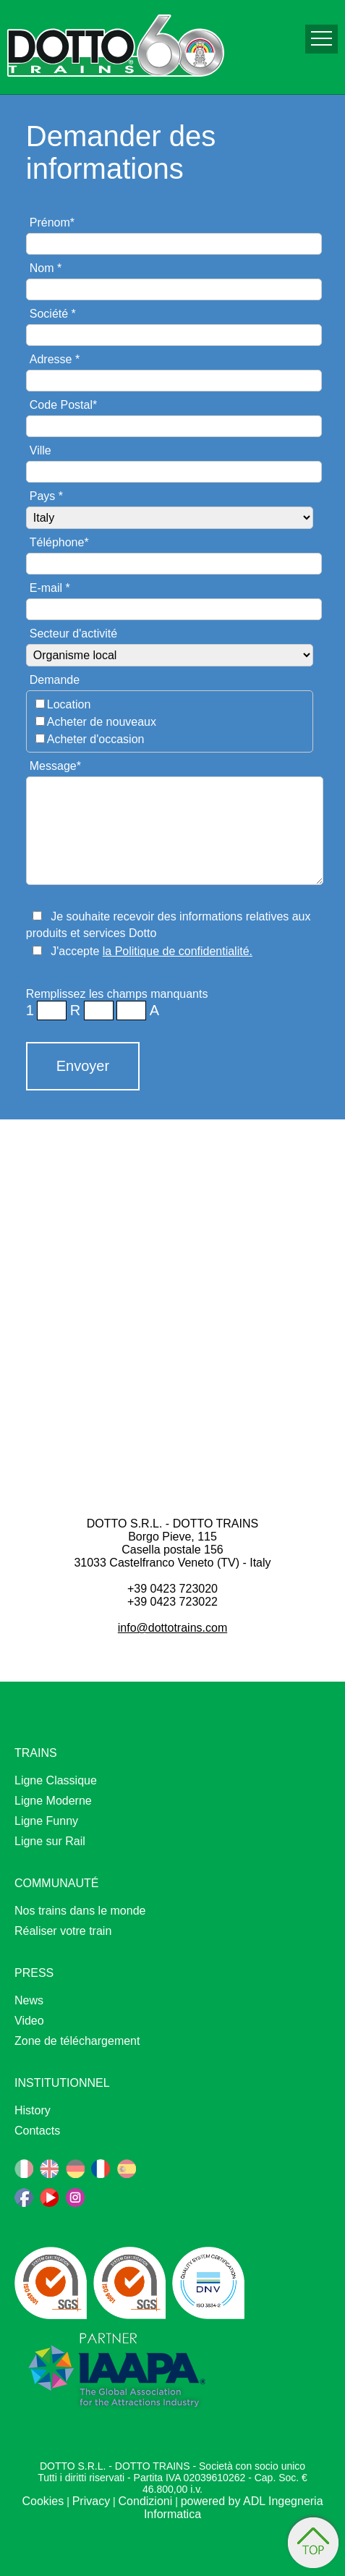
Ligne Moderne (53, 1801)
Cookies (43, 2501)
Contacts (37, 2130)
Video (29, 2020)
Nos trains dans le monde (79, 1911)
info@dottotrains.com (172, 1628)
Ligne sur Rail (49, 1841)
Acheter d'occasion (96, 739)
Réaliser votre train (62, 1931)
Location (69, 704)
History (32, 2110)
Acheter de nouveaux (101, 722)
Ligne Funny (46, 1821)
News (28, 2000)
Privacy (91, 2501)
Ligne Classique (55, 1780)
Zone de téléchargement (77, 2041)
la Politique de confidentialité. (177, 951)
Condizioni (146, 2501)
